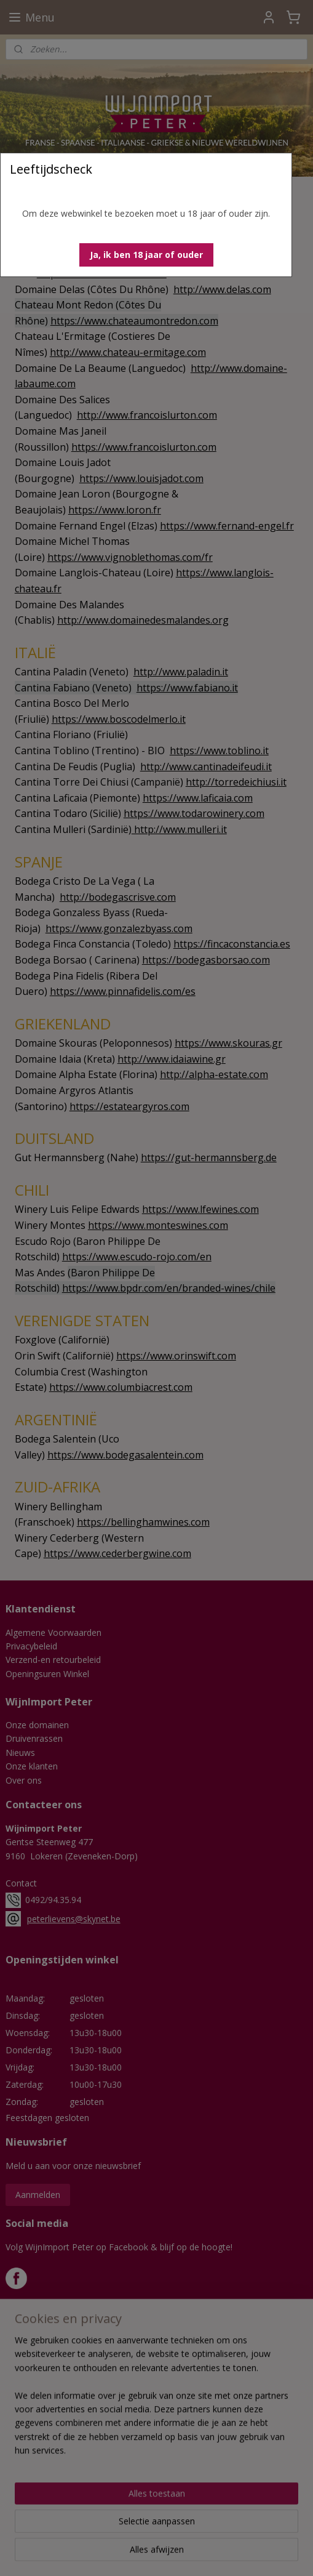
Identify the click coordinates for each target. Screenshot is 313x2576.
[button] (146, 255)
